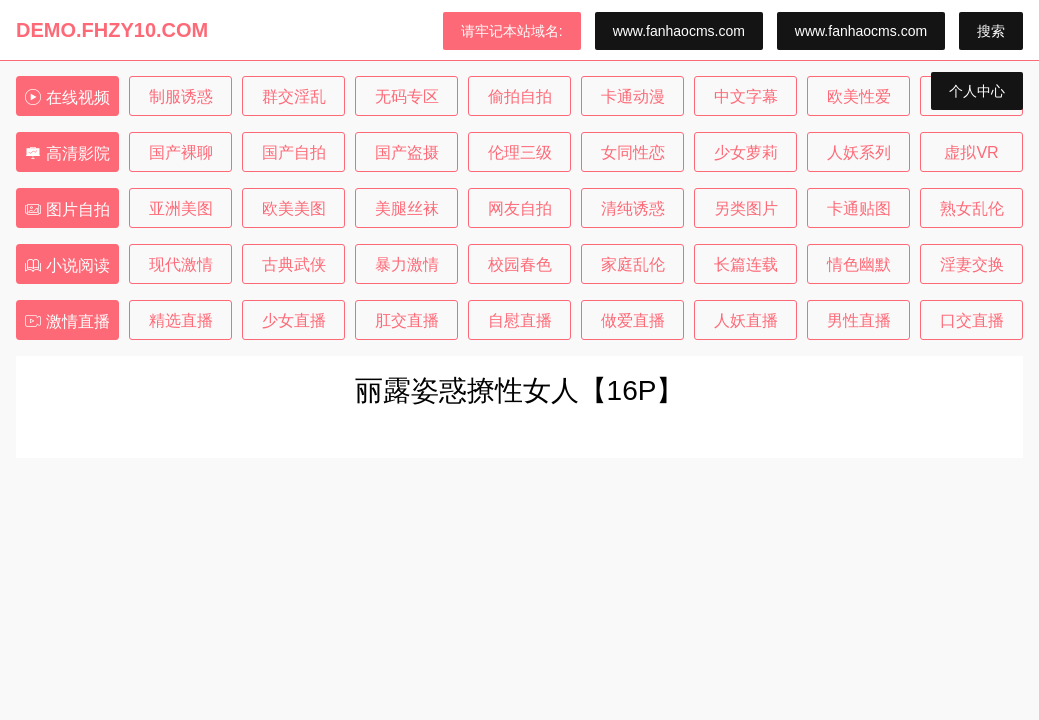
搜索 (991, 31)
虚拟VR (971, 152)
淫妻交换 (972, 264)
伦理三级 (520, 152)
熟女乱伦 (972, 208)
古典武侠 (294, 264)
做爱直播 (633, 320)
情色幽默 (859, 264)
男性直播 (859, 320)
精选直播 (181, 320)
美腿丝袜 (407, 208)
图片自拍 (67, 209)
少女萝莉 (746, 152)
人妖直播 (746, 320)
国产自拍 (294, 152)
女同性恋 (633, 152)
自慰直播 (520, 320)
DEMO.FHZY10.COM (112, 30)
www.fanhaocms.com (679, 31)
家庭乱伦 (633, 264)
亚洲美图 (181, 208)
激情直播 (67, 321)
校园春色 (520, 264)
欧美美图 (294, 208)
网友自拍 (520, 208)
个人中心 (977, 91)
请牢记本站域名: (512, 31)
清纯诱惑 (633, 208)
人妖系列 (859, 152)
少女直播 (294, 320)
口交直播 (972, 320)
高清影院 (67, 153)
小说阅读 (67, 265)
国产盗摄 (407, 152)
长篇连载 (746, 264)
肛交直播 (407, 320)
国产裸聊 (181, 152)
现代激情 (181, 264)
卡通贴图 (859, 208)
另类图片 (746, 208)
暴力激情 (407, 264)
